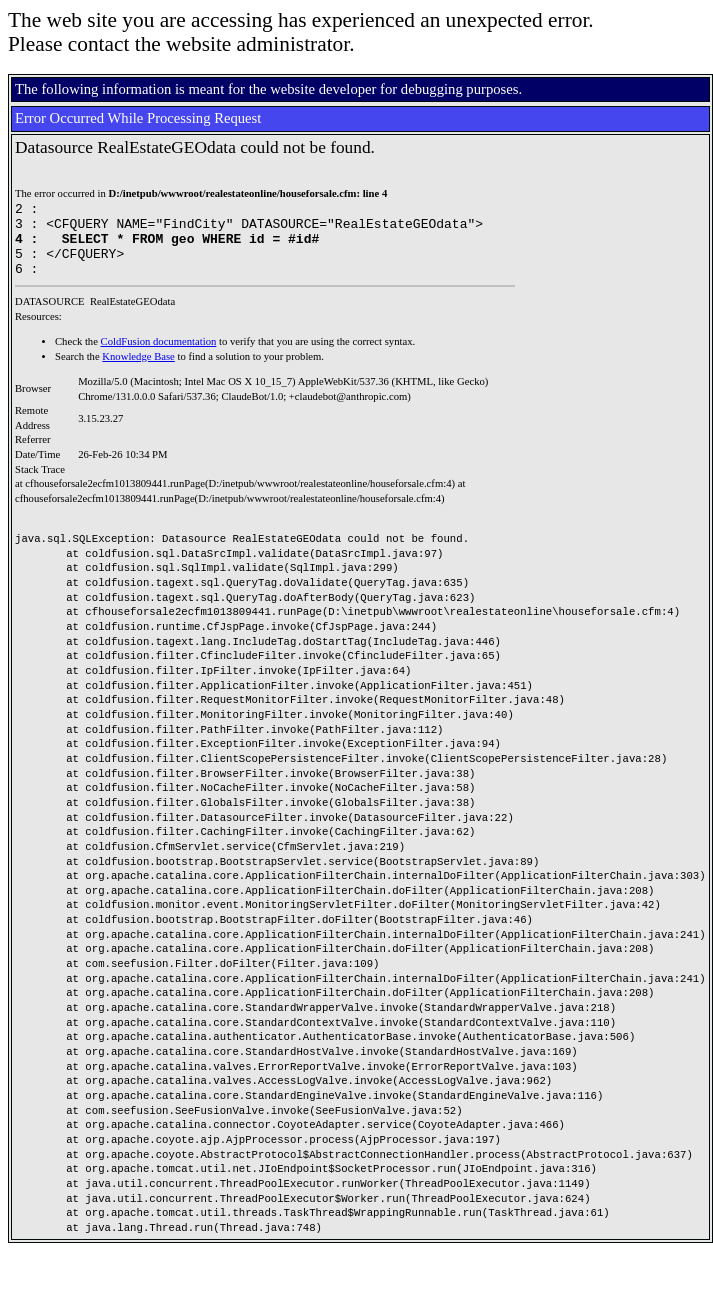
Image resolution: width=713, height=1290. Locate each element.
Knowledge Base (138, 371)
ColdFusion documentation (159, 356)
